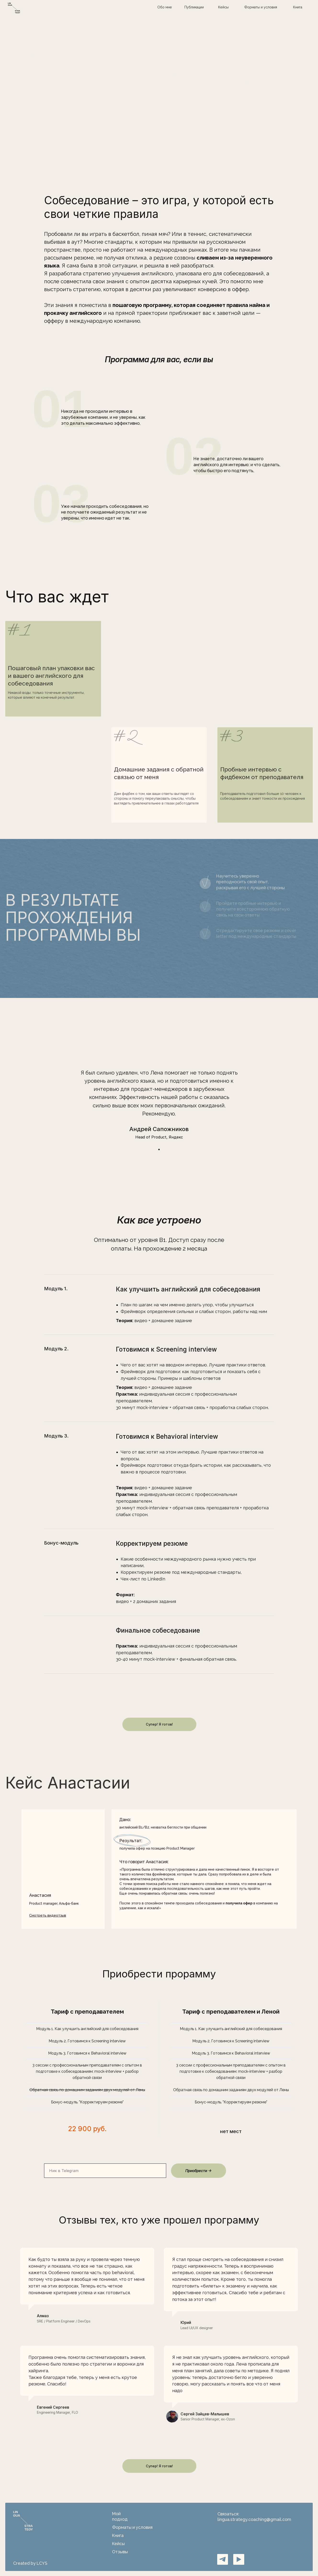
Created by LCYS (30, 2563)
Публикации (194, 7)
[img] (63, 1851)
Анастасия (40, 1895)
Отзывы (120, 2551)
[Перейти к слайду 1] (159, 1149)
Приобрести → (198, 2170)
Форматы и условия (260, 7)
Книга (297, 7)
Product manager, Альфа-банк (54, 1903)
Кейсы (223, 7)
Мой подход (120, 2516)
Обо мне (164, 7)
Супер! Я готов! (159, 1724)
